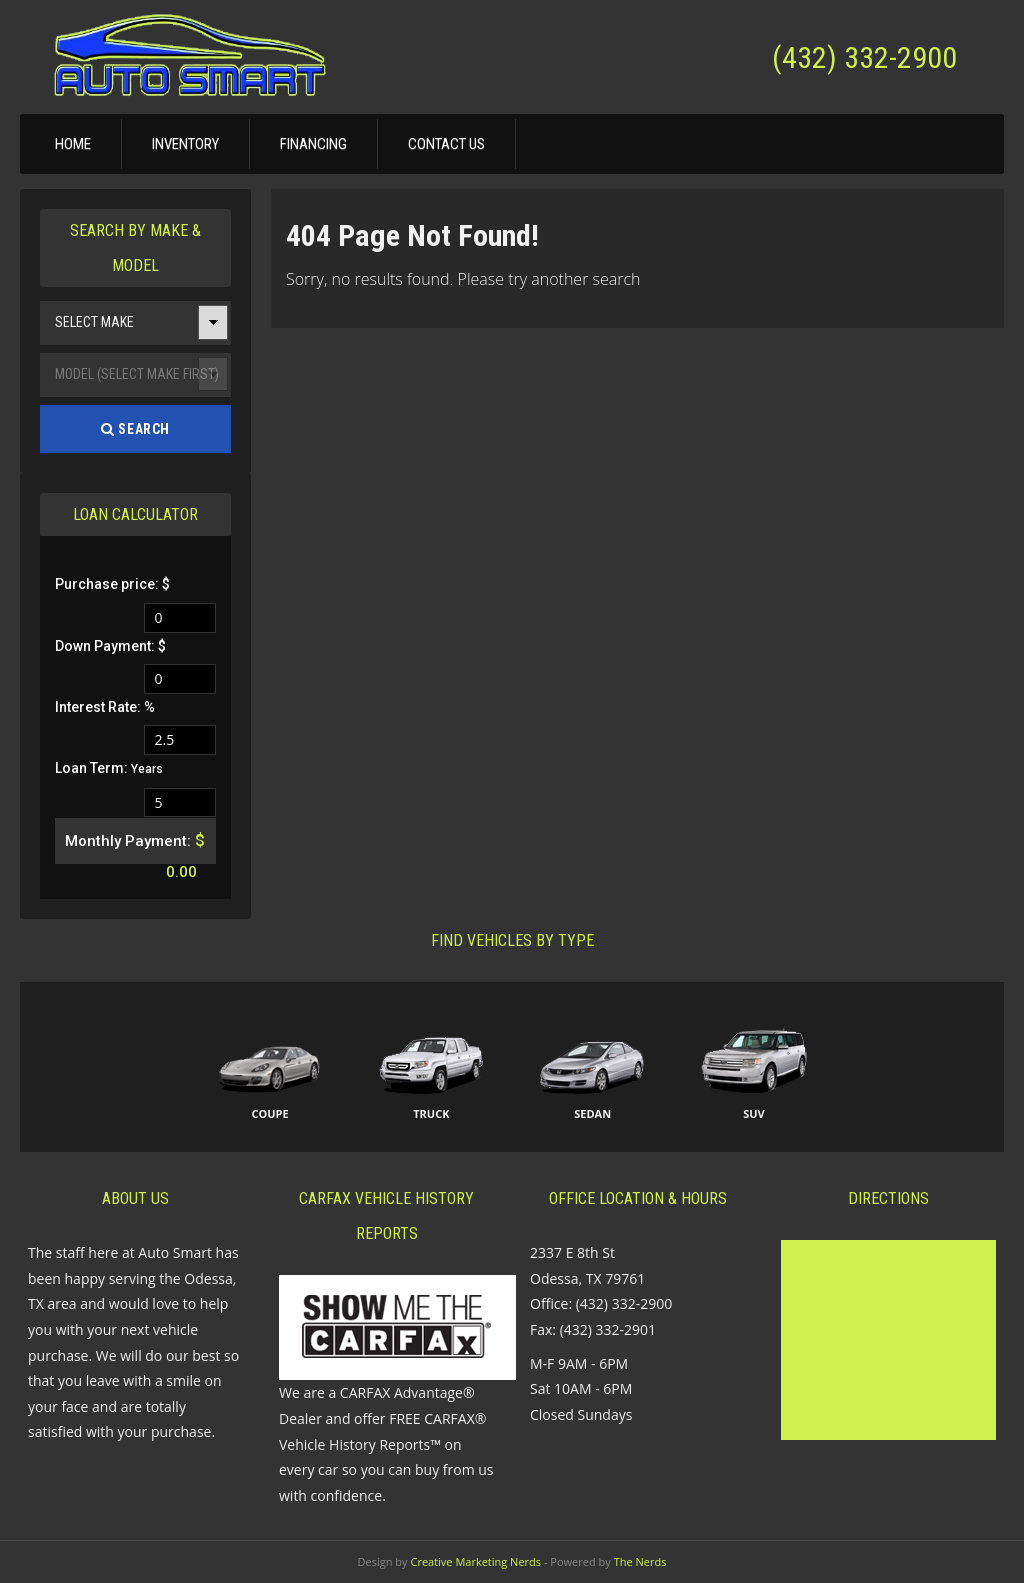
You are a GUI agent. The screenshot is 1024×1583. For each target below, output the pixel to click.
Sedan (592, 1113)
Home (73, 144)
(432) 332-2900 (864, 57)
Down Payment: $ (110, 646)
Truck (431, 1113)
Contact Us (446, 144)
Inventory (185, 144)
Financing (313, 144)
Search (135, 429)
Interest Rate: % (105, 707)
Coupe (269, 1113)
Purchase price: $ (112, 584)
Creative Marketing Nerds (475, 1561)
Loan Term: (109, 768)
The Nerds (640, 1561)
